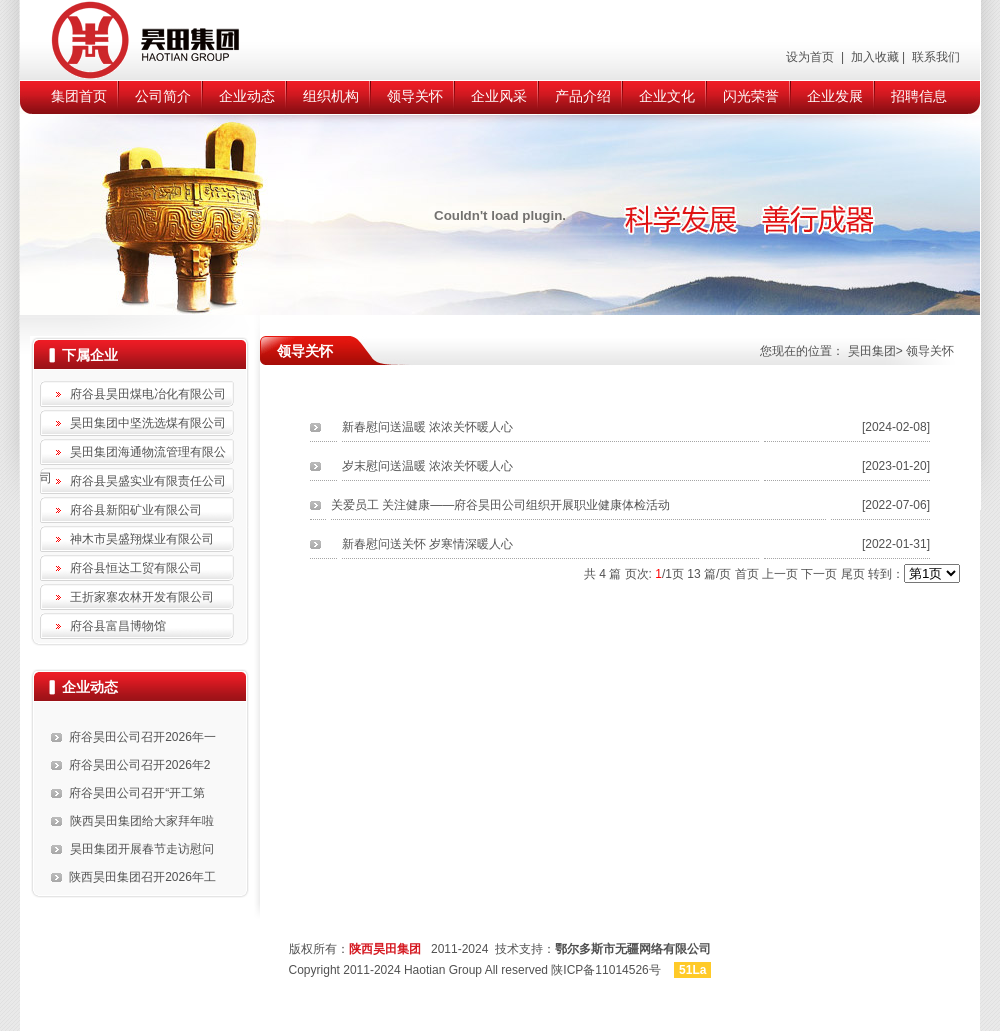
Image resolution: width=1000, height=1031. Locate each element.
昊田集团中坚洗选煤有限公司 (148, 423)
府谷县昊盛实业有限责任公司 (148, 481)
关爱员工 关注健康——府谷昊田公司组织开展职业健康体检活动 (500, 505)
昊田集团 (872, 351)
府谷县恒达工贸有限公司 (136, 568)
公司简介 (163, 96)
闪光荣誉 (751, 96)
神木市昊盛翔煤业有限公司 (142, 539)
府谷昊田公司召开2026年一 (142, 737)
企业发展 (835, 96)
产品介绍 (583, 96)
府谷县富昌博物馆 (118, 626)
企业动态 (247, 96)
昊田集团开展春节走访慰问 (142, 849)
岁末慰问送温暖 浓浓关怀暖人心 (427, 466)
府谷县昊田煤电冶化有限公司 (148, 394)
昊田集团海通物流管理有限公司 (133, 455)
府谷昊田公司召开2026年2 (139, 765)
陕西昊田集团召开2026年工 (142, 877)
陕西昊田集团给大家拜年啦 (142, 821)
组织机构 (331, 96)
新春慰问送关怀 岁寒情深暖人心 (427, 544)
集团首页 (79, 96)
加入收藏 (872, 57)
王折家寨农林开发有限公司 (142, 597)
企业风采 (499, 96)
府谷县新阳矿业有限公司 (136, 510)
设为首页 (811, 57)
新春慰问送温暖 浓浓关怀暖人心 (427, 427)
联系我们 (934, 57)
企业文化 (667, 96)
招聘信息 (919, 96)
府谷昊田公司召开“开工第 (137, 793)
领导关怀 (415, 96)
